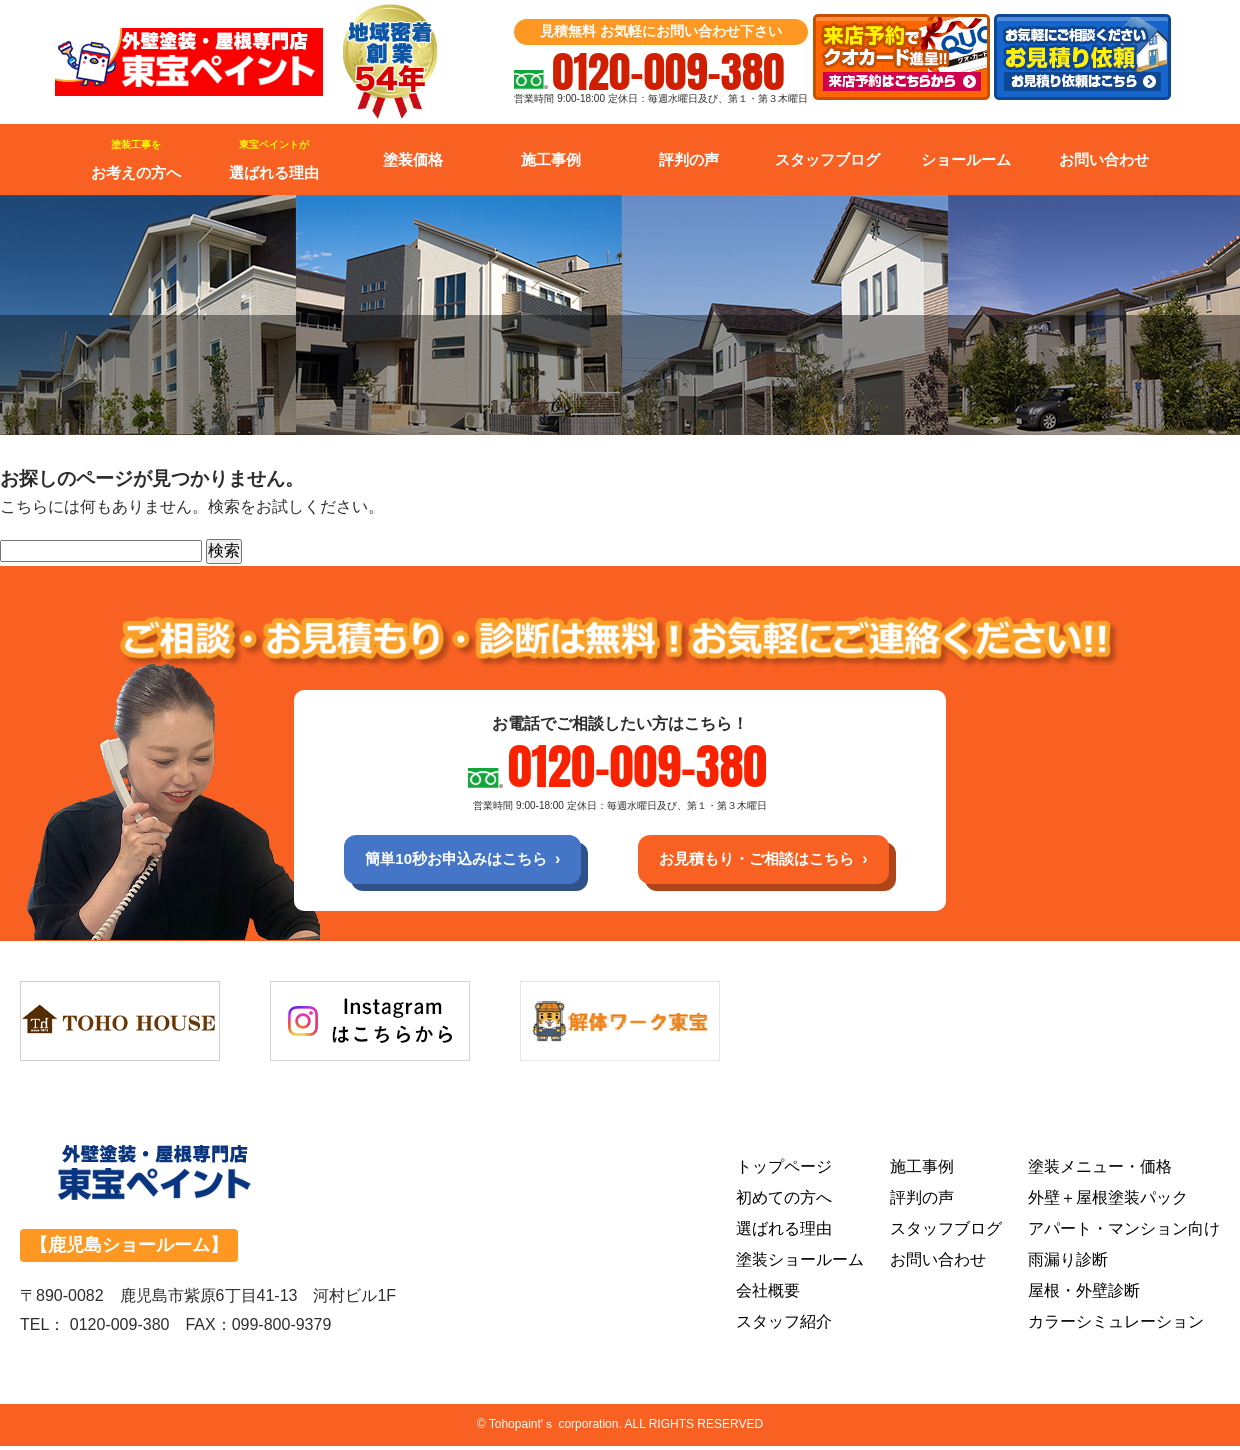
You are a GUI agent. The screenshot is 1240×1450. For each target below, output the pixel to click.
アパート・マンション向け (1124, 1232)
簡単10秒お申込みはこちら (447, 860)
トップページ (784, 1170)
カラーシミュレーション (1116, 1325)
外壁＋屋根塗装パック (1108, 1201)
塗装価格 (413, 159)
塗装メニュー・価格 (1100, 1170)
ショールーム (966, 159)
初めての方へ (784, 1201)
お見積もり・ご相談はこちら (766, 860)
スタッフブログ (827, 159)
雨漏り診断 (1068, 1263)
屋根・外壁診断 (1084, 1294)
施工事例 (551, 159)
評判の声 (689, 159)
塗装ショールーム (800, 1263)
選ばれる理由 (274, 160)
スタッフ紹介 (784, 1325)
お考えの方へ (136, 160)
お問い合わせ (1104, 159)
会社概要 (768, 1294)
